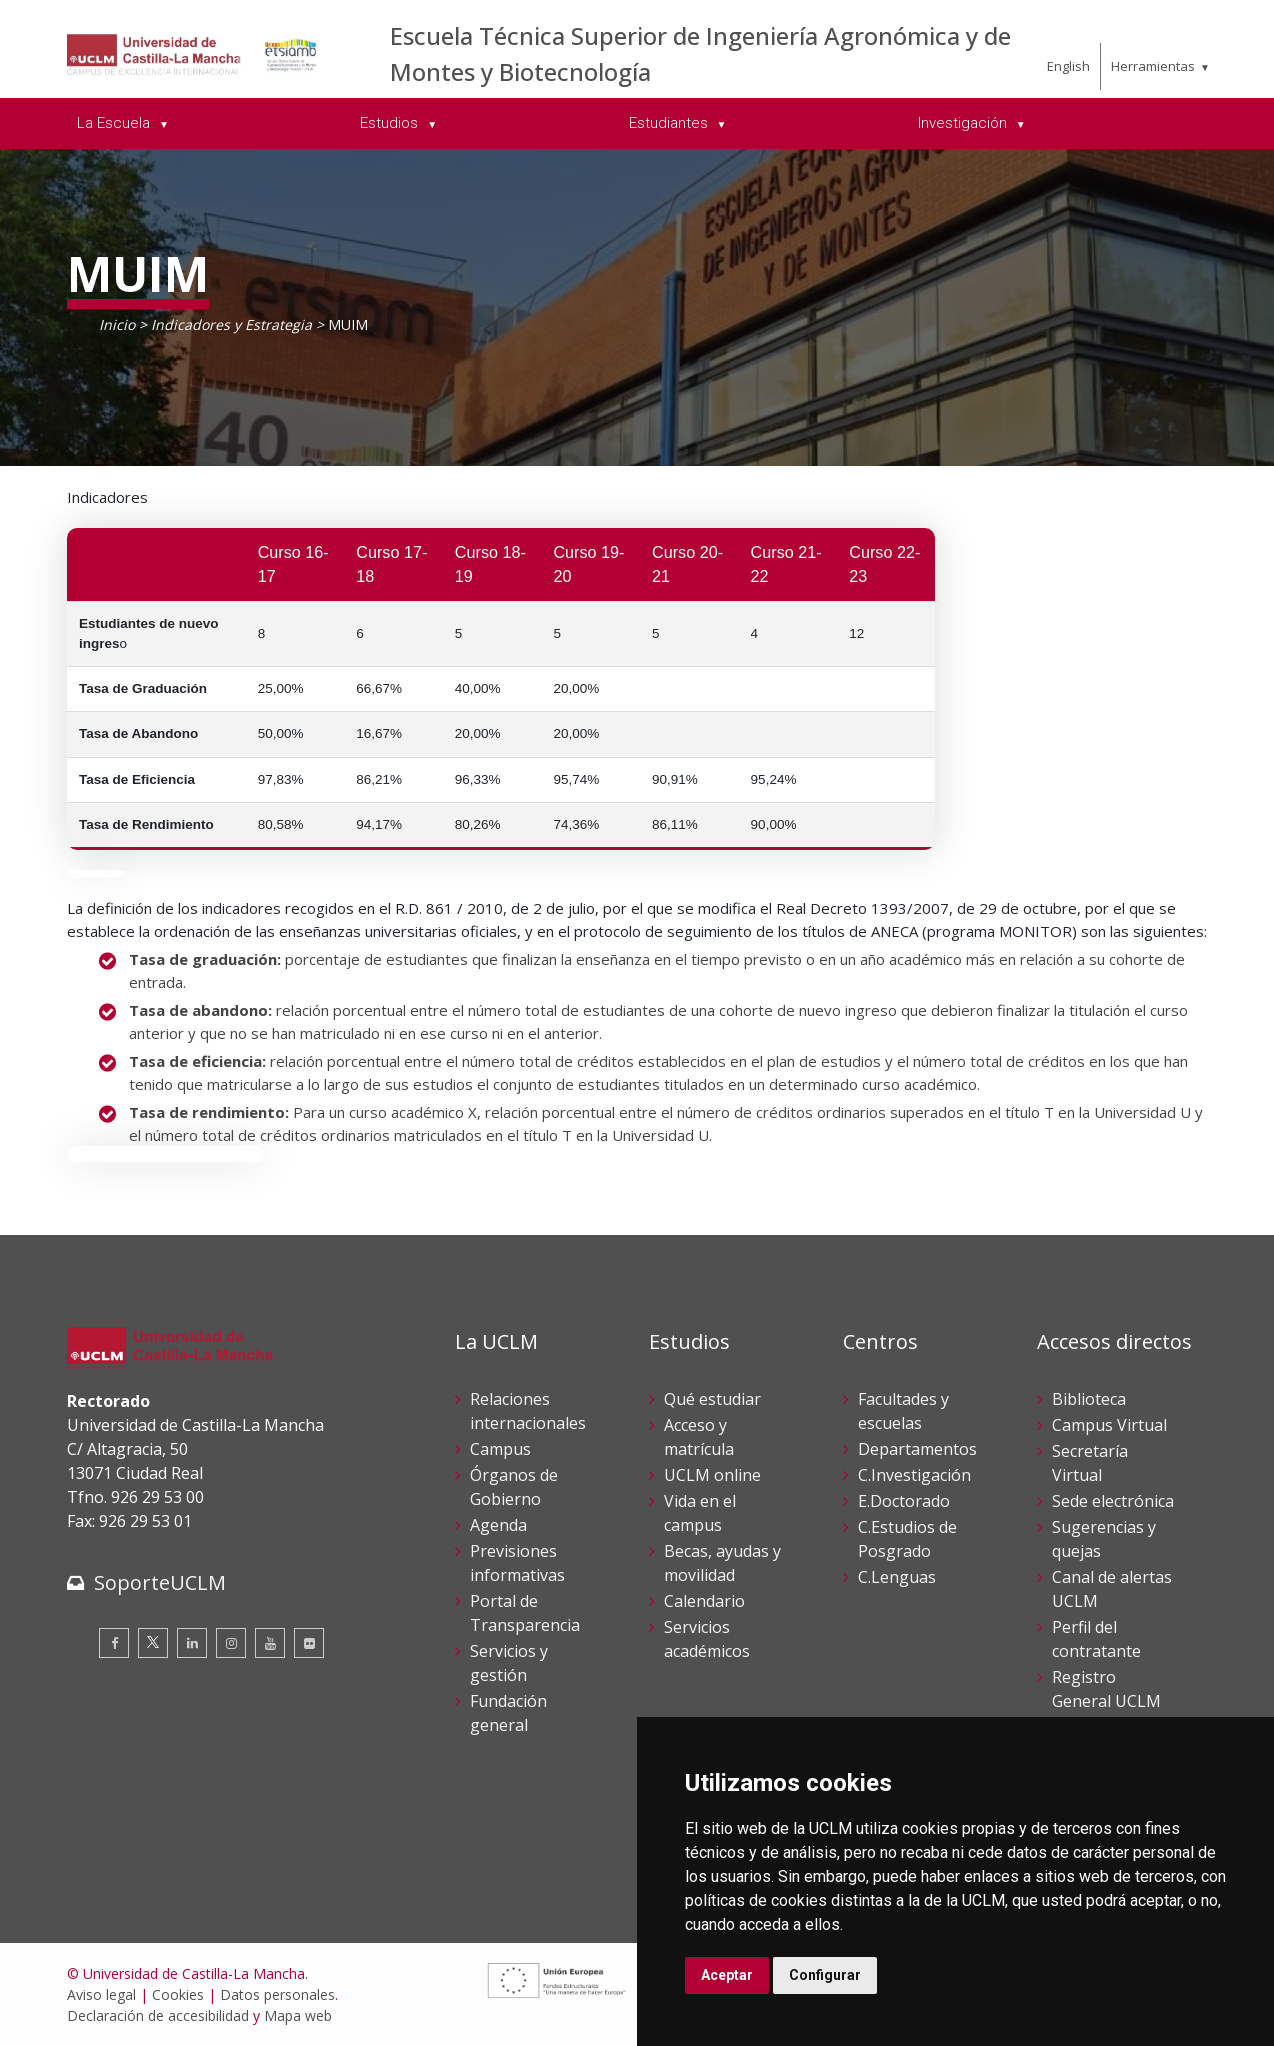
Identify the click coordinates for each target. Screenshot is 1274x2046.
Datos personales (277, 1994)
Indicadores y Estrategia (231, 324)
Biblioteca (1089, 1399)
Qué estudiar (712, 1399)
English (1068, 66)
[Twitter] (153, 1643)
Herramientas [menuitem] (1153, 66)
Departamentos (917, 1449)
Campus (500, 1449)
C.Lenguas (897, 1577)
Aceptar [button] (727, 1975)
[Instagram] (231, 1643)
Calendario (704, 1601)
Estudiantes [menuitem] (670, 123)
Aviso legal (101, 1994)
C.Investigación (914, 1475)
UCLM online (712, 1475)
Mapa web (298, 2015)
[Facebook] (114, 1643)
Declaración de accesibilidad (158, 2015)
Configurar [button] (825, 1975)
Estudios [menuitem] (391, 123)
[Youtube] (270, 1643)
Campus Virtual (1109, 1425)
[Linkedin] (192, 1643)
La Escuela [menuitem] (115, 123)
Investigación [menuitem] (964, 123)
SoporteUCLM (160, 1582)
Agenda (498, 1525)
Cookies (178, 1994)
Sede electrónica (1113, 1501)
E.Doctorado (904, 1501)
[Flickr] (309, 1643)
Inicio (117, 324)
